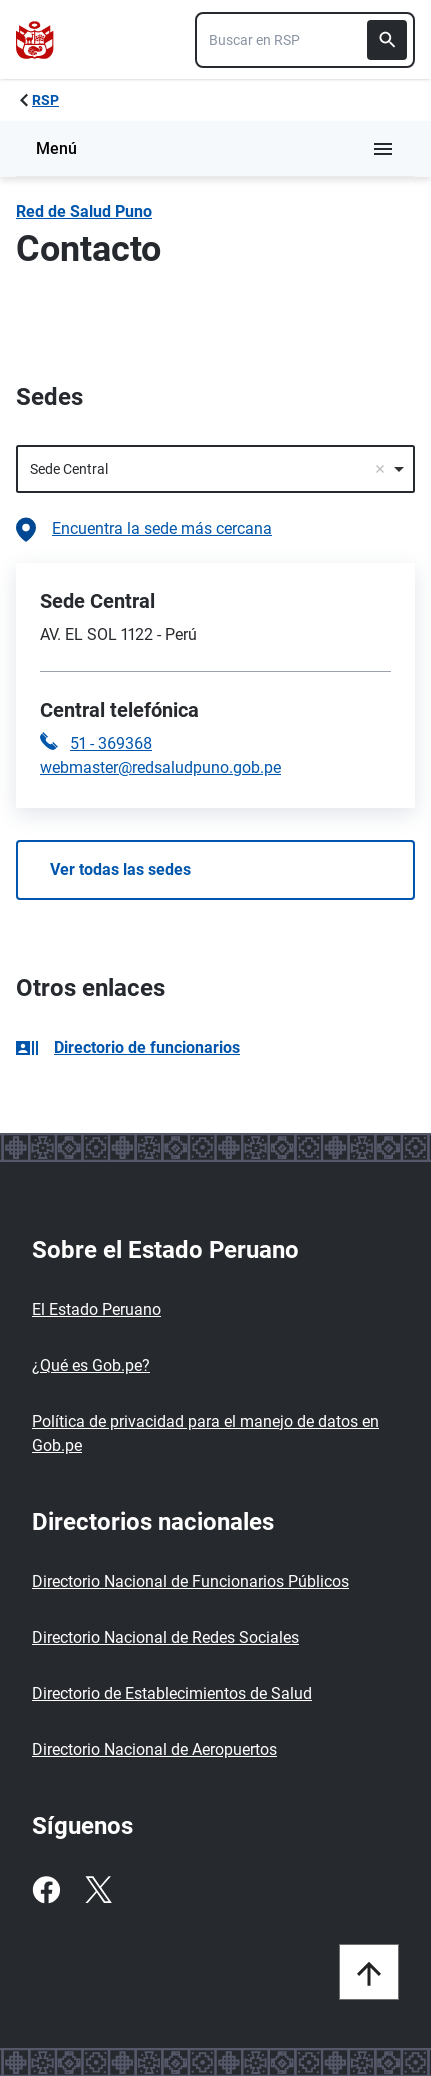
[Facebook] (46, 1890)
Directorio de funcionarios (128, 1047)
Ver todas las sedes (120, 869)
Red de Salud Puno (84, 211)
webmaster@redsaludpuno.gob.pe (160, 767)
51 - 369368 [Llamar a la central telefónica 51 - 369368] (111, 743)
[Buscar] (387, 40)
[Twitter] (98, 1890)
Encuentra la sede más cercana (144, 530)
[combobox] (305, 40)
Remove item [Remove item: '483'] (380, 469)
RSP (45, 100)
